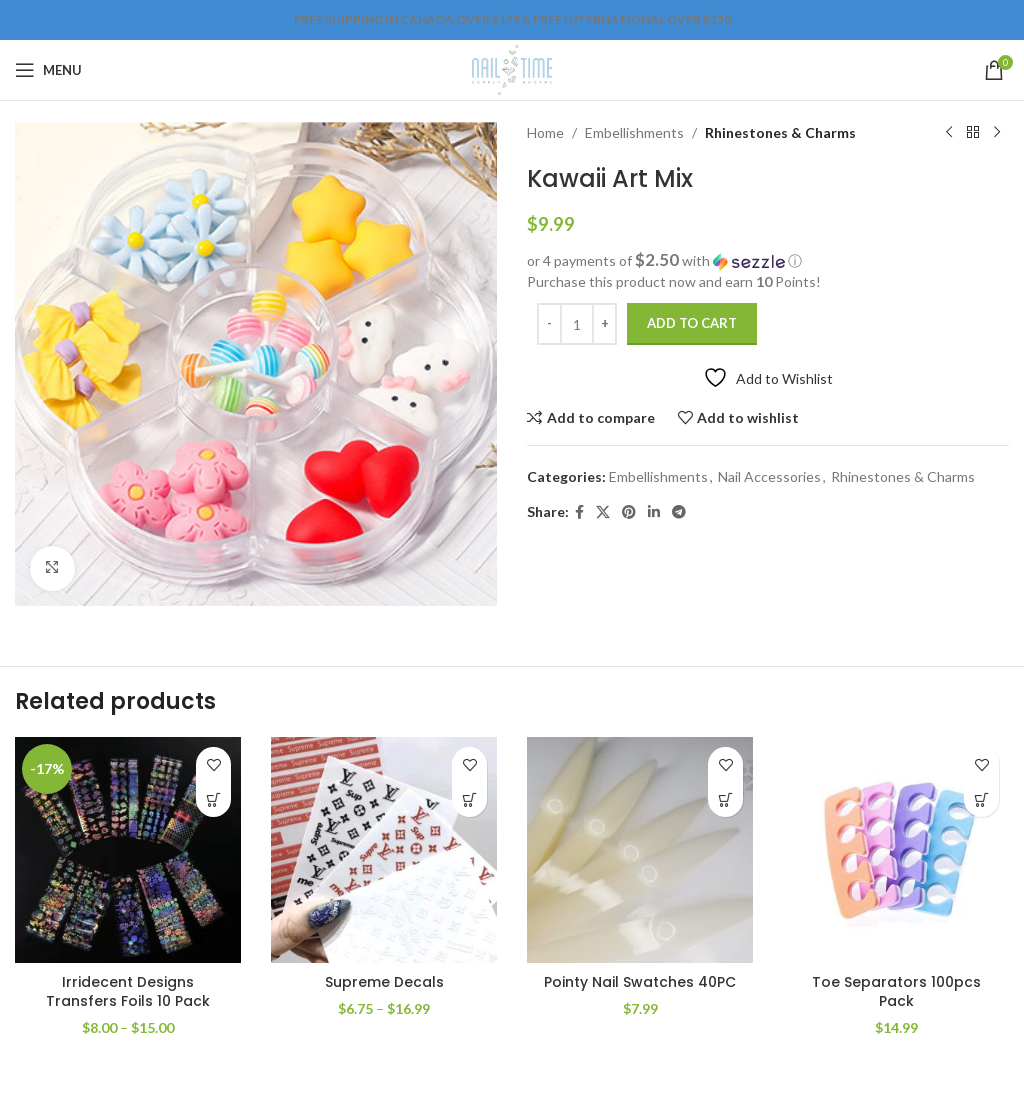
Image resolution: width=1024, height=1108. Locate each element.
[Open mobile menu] (48, 70)
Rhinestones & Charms (780, 132)
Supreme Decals (384, 982)
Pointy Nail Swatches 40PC (640, 982)
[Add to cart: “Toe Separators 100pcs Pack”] (981, 799)
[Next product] (997, 133)
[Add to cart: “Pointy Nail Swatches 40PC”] (725, 799)
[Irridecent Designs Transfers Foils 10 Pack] (128, 850)
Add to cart (692, 323)
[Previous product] (949, 133)
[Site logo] (511, 68)
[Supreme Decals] (384, 850)
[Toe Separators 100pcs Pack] (896, 850)
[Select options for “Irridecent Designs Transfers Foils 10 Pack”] (213, 799)
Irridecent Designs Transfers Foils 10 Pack (128, 992)
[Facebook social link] (579, 512)
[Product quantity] (577, 324)
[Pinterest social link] (629, 512)
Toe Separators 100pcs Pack (896, 992)
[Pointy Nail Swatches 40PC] (640, 850)
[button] (768, 261)
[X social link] (603, 512)
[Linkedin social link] (654, 512)
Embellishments (634, 132)
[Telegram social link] (679, 512)
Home (545, 132)
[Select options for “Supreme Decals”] (469, 799)
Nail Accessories (769, 476)
